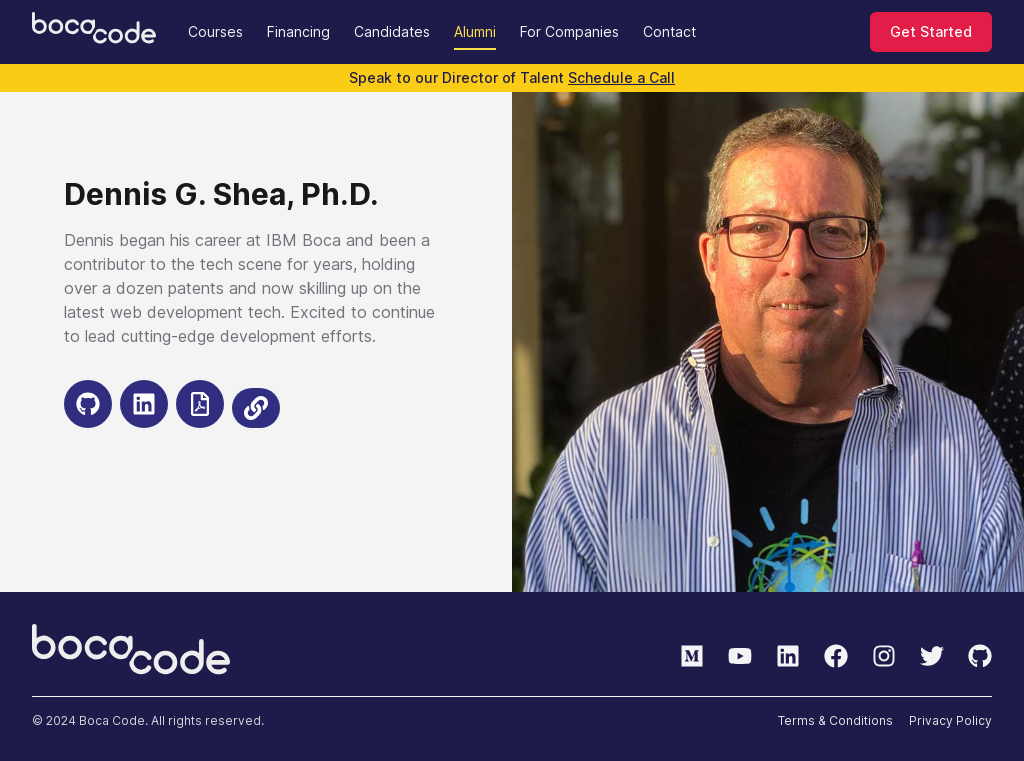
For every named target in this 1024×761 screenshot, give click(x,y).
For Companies (569, 31)
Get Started (931, 31)
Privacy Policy (950, 720)
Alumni (475, 31)
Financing (298, 31)
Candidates (392, 31)
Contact (669, 31)
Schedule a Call (621, 77)
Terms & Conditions (835, 720)
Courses (215, 31)
